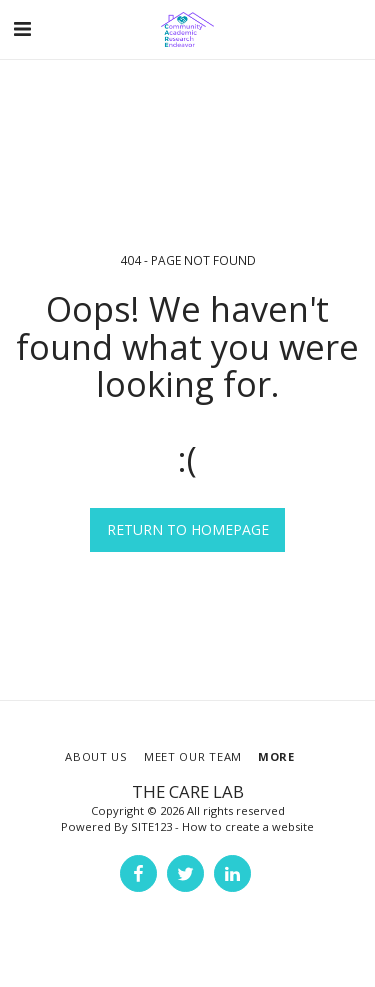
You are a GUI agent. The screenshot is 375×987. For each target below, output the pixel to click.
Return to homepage (188, 529)
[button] (22, 28)
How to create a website (248, 826)
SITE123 (151, 826)
